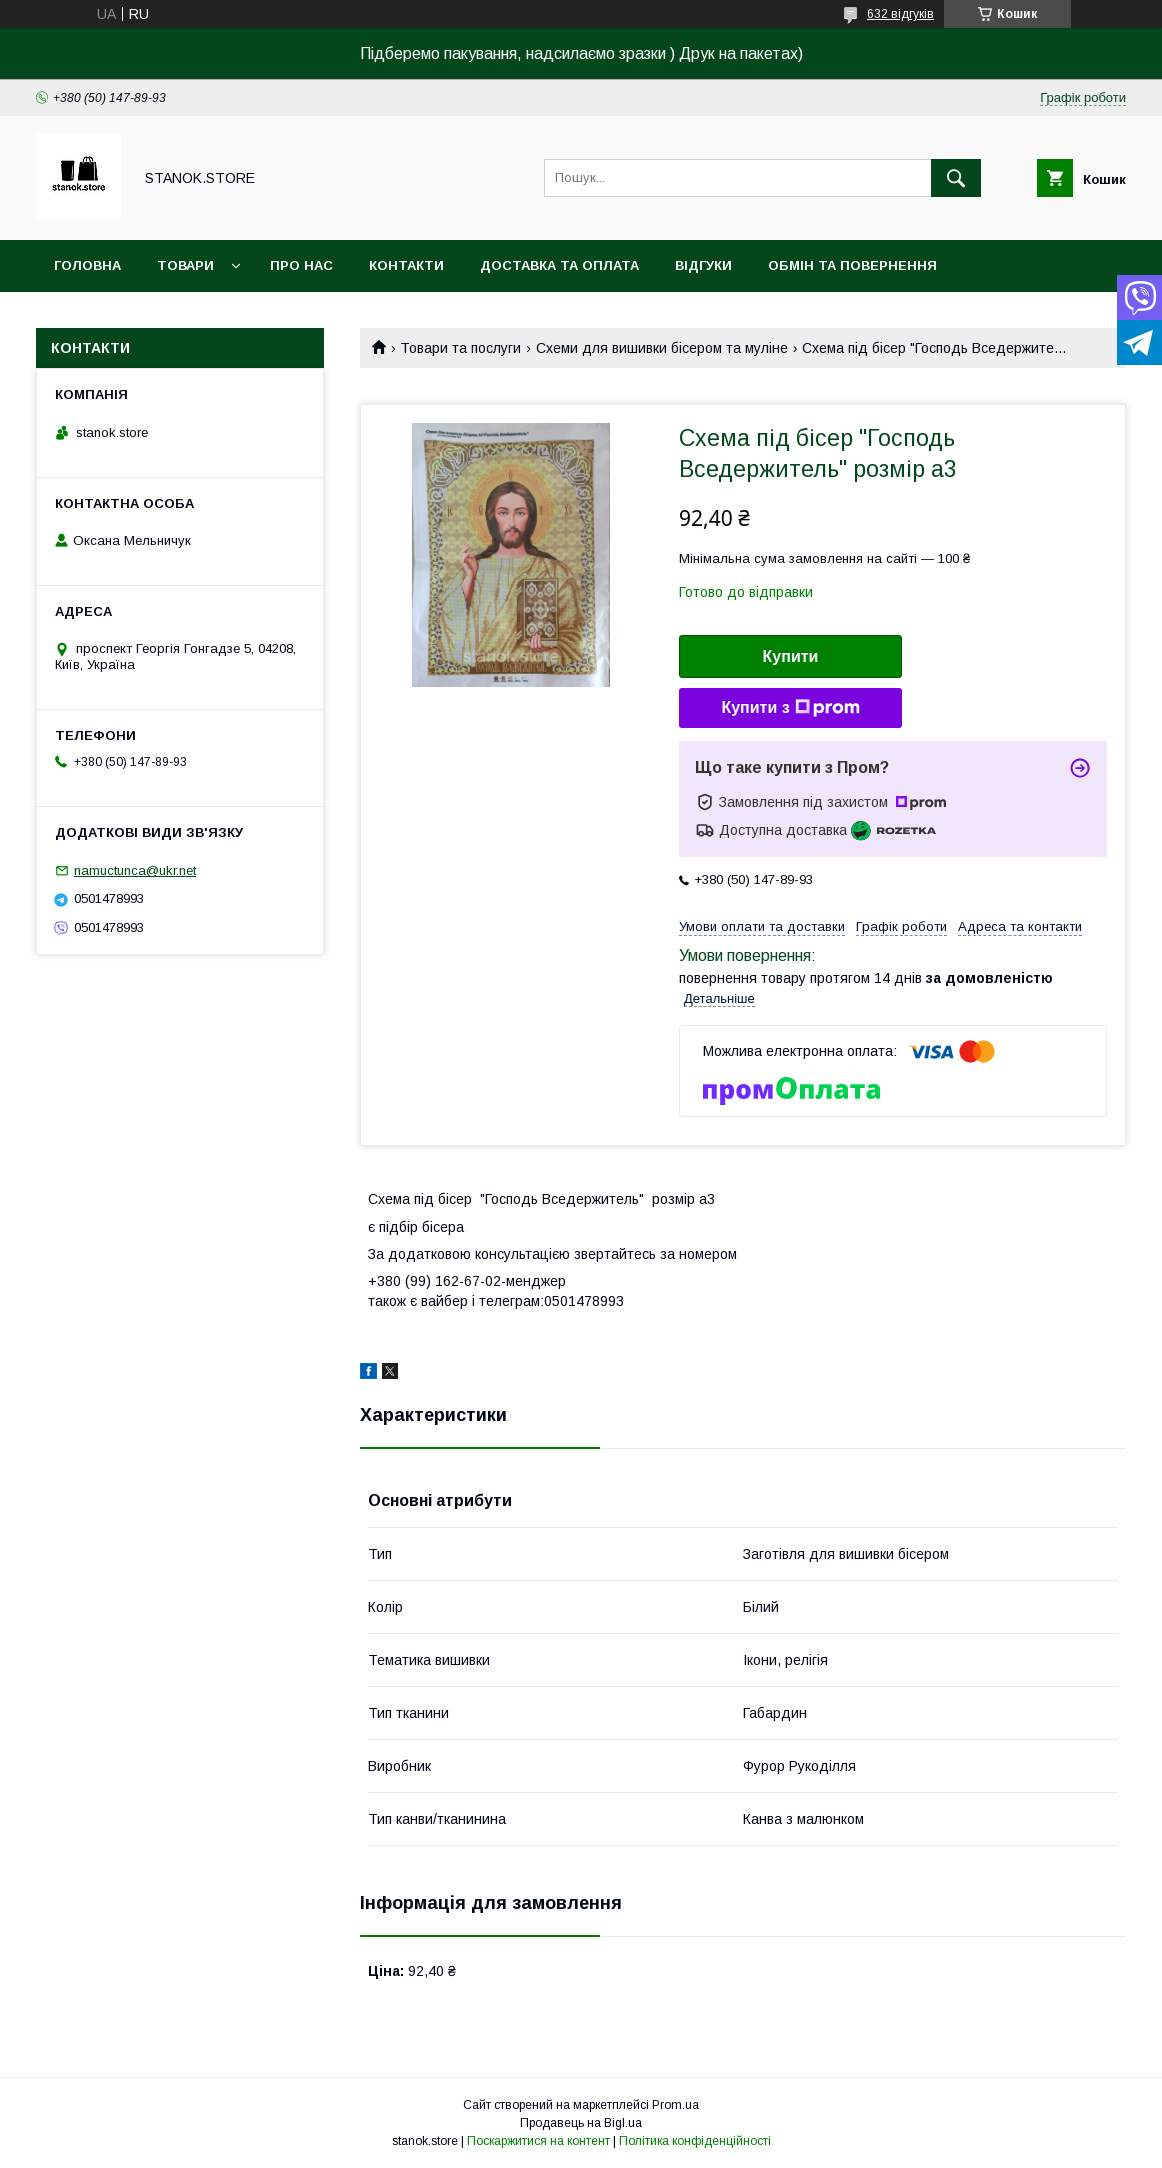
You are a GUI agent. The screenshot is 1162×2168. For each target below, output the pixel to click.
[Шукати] (956, 178)
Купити (791, 656)
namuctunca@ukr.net (135, 870)
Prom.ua (675, 2105)
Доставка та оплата (559, 265)
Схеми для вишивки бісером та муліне (662, 348)
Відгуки (703, 265)
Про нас (301, 265)
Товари (185, 265)
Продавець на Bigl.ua (581, 2123)
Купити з (790, 708)
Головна (87, 265)
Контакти (406, 265)
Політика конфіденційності (695, 2141)
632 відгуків (900, 14)
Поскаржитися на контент (538, 2141)
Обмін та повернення (852, 265)
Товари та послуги (460, 348)
